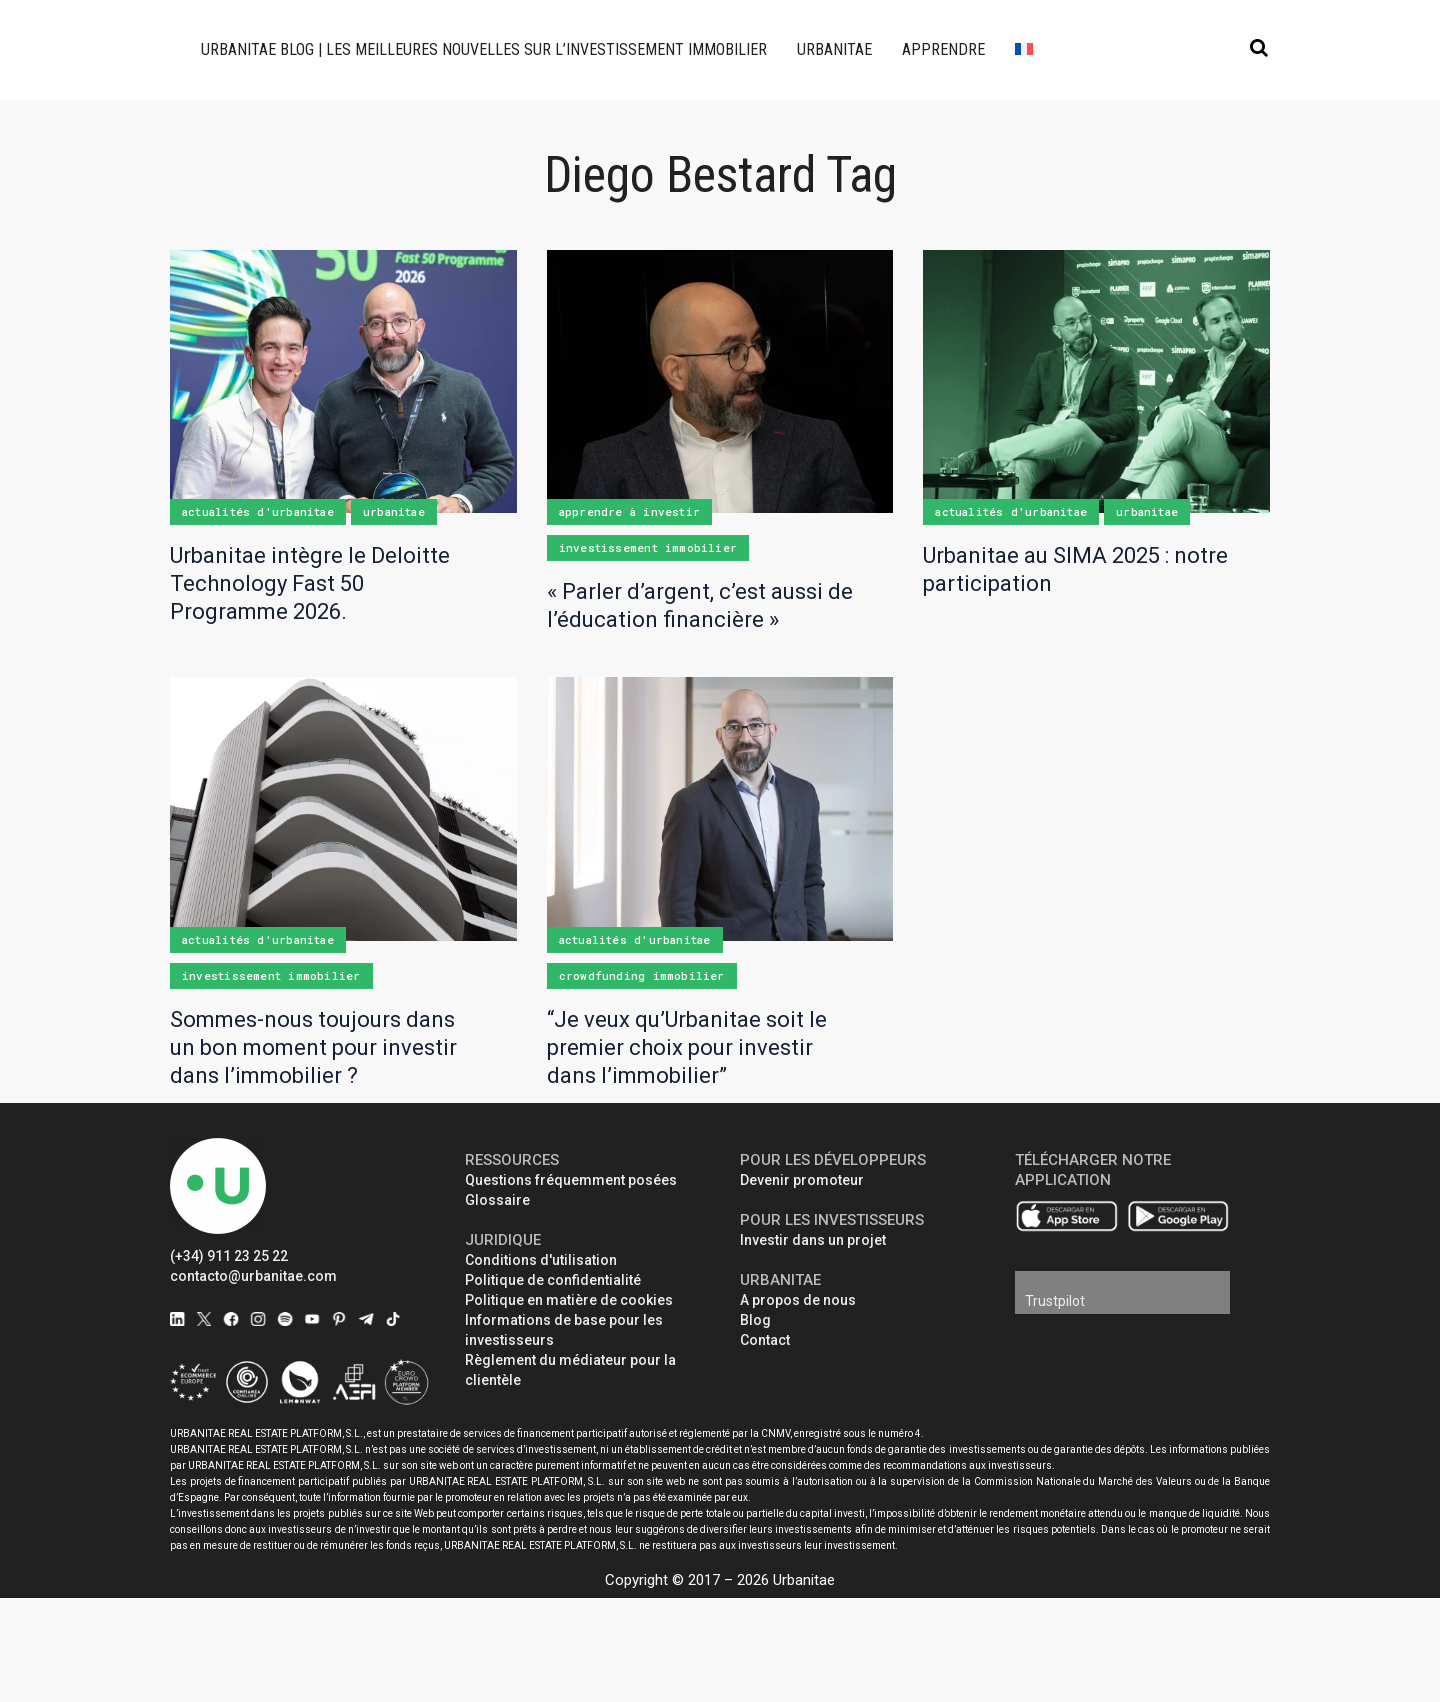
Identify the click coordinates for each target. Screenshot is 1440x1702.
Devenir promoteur (802, 1180)
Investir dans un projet (813, 1240)
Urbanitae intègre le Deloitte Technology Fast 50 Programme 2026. (310, 583)
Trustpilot (1055, 1301)
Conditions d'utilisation (541, 1260)
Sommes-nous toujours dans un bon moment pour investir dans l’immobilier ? (313, 1047)
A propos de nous (798, 1300)
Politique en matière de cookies (569, 1300)
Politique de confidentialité (553, 1280)
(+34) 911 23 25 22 (229, 1256)
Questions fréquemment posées (571, 1180)
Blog (755, 1320)
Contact (765, 1340)
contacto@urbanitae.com (253, 1276)
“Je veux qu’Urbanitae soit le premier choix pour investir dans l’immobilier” (687, 1047)
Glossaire (497, 1200)
